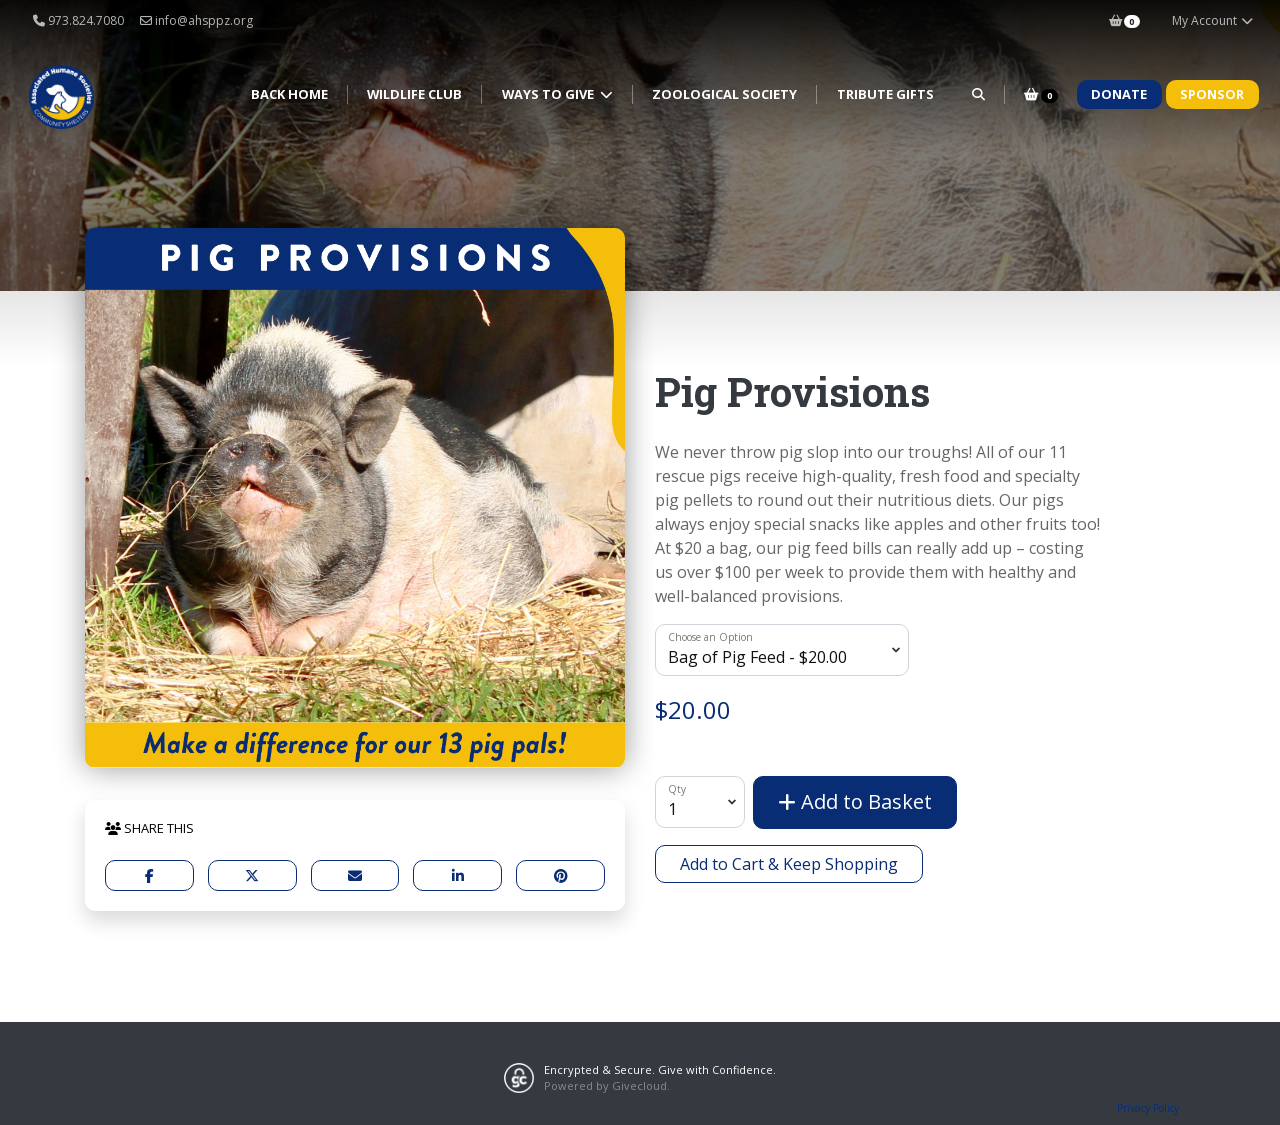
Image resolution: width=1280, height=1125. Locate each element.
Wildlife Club (414, 94)
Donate (1119, 94)
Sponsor (1212, 94)
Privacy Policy (1148, 1108)
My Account (1213, 20)
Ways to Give (549, 94)
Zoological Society (724, 94)
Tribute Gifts (885, 94)
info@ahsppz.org (196, 20)
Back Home (289, 94)
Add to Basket (855, 801)
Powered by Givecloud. (607, 1085)
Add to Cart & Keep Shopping (789, 864)
